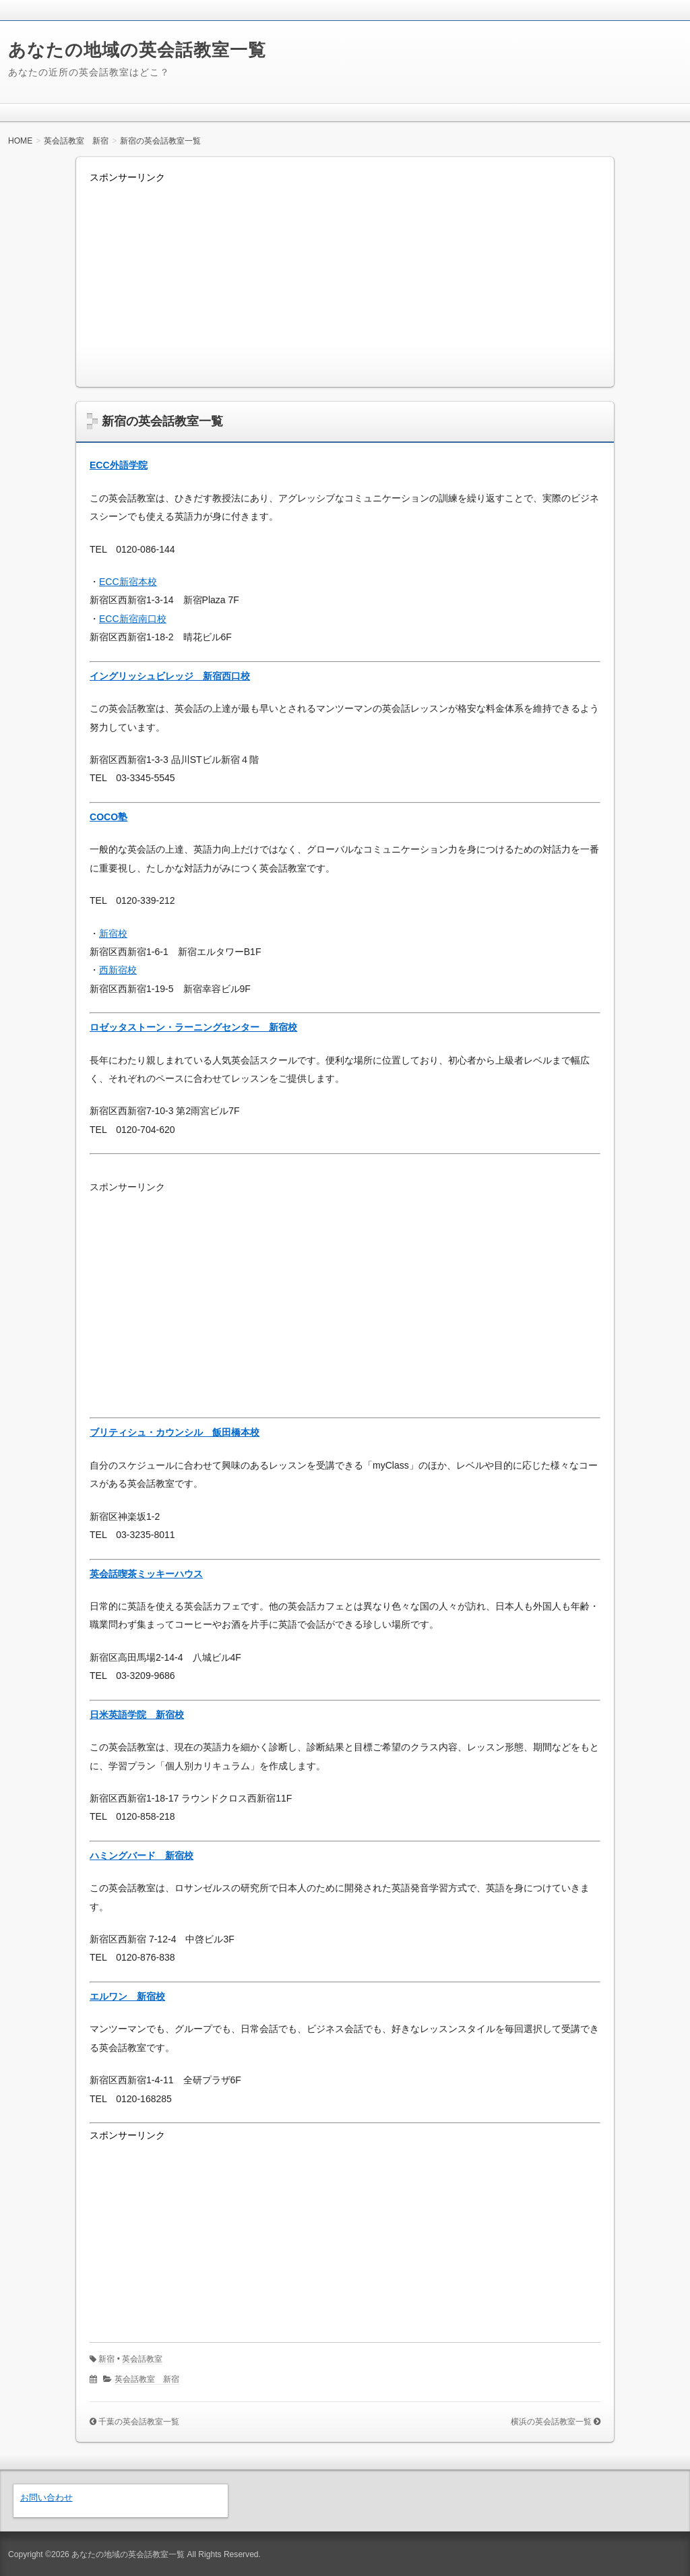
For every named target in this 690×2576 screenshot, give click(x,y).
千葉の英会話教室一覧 (138, 2421)
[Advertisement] (345, 279)
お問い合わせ (46, 2497)
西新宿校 (118, 969)
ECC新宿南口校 (132, 618)
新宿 (106, 2359)
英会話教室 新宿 (147, 2379)
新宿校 (113, 933)
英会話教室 (142, 2359)
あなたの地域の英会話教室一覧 (137, 50)
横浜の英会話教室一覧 (551, 2421)
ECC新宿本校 (128, 581)
